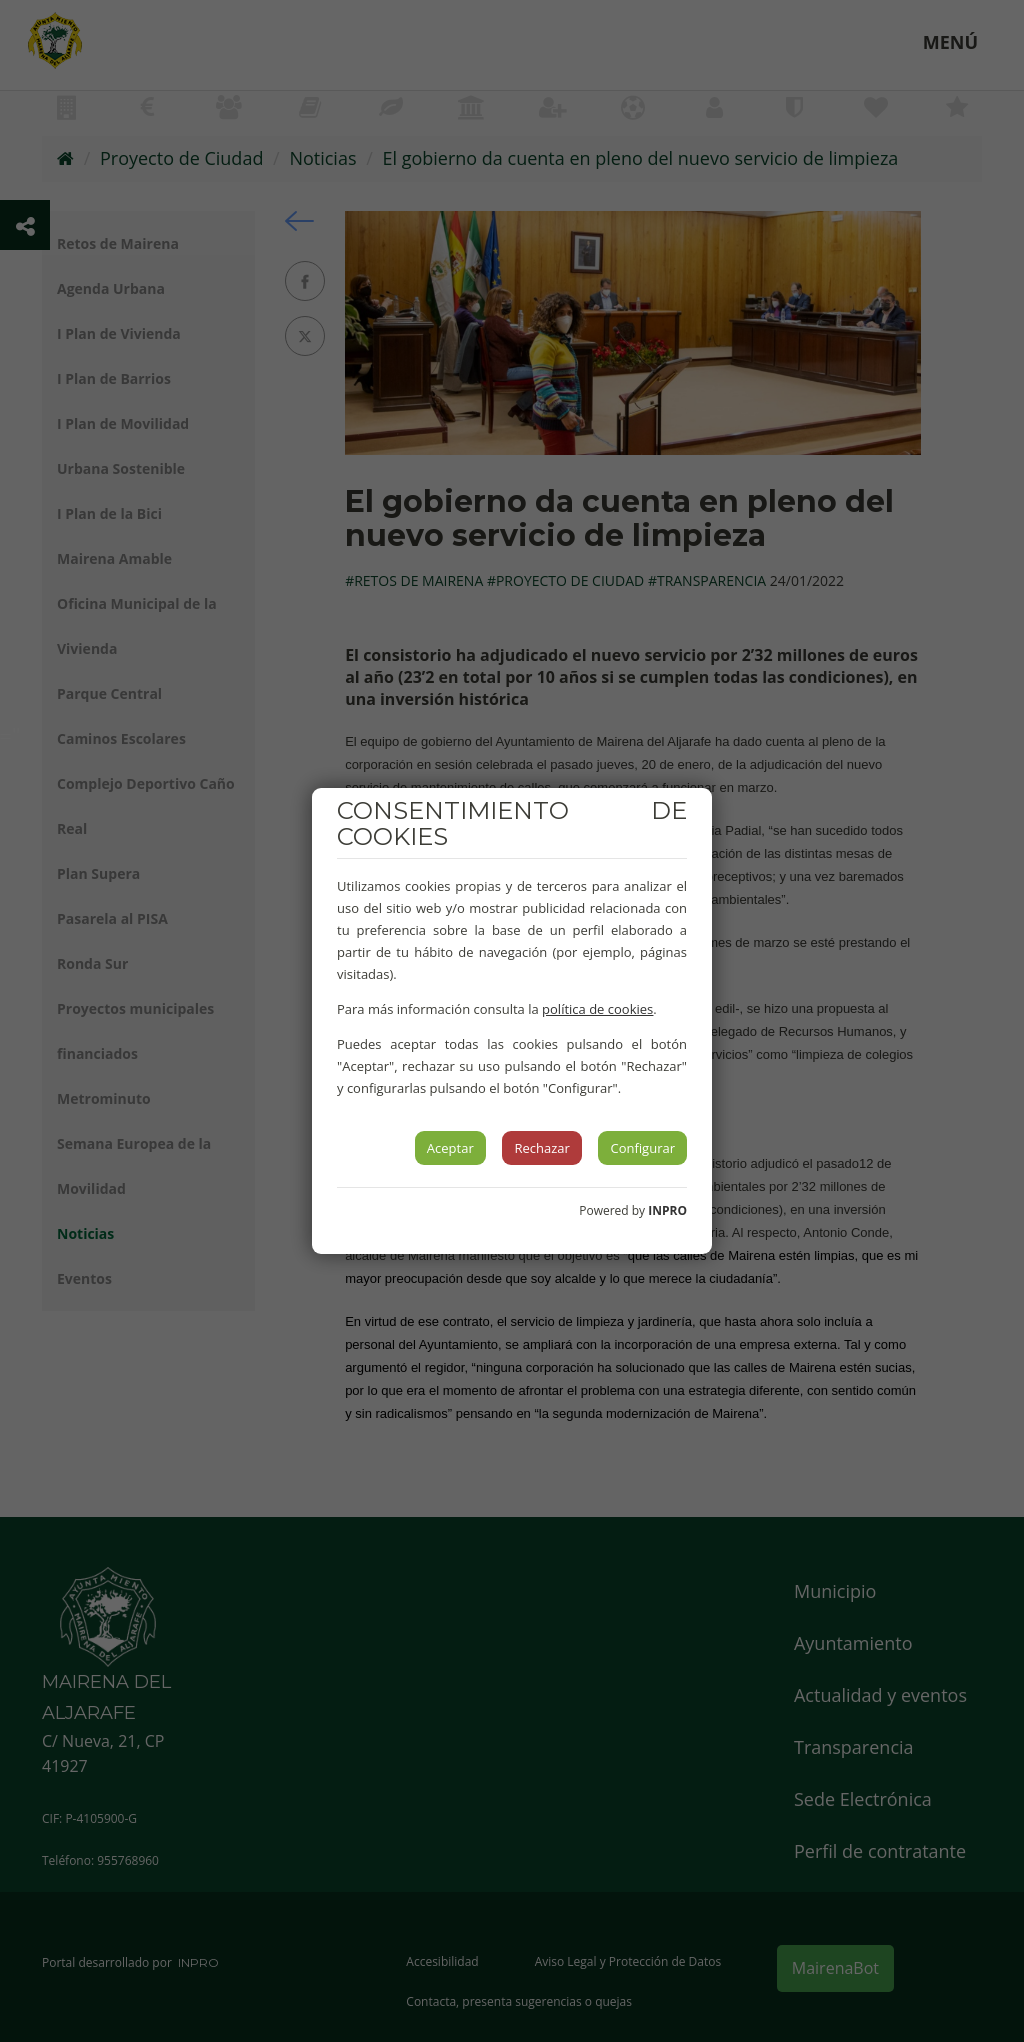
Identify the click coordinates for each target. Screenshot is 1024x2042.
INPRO (667, 1210)
